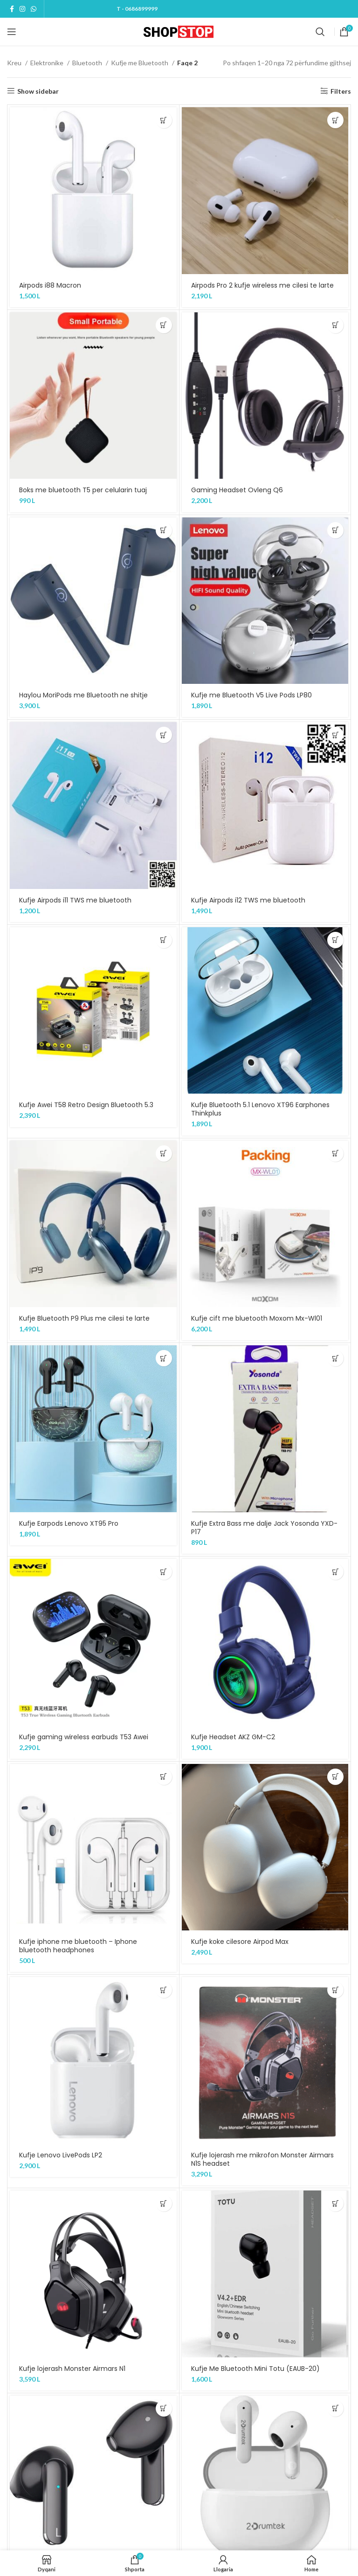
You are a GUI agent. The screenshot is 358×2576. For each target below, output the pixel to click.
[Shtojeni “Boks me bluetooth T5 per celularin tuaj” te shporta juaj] (164, 325)
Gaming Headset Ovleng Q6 (237, 490)
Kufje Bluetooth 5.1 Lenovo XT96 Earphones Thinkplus (260, 1109)
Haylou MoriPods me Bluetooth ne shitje (83, 695)
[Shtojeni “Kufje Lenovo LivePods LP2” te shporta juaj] (164, 1990)
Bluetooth (87, 63)
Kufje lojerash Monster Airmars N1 (72, 2368)
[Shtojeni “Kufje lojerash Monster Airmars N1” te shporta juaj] (164, 2203)
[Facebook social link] (12, 9)
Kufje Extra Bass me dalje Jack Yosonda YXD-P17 (264, 1527)
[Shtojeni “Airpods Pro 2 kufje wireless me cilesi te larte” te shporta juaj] (335, 120)
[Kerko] (320, 31)
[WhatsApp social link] (33, 9)
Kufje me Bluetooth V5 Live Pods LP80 (251, 695)
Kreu (15, 63)
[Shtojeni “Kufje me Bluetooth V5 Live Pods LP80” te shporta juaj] (335, 530)
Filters (340, 91)
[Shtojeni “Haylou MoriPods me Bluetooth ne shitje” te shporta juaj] (164, 530)
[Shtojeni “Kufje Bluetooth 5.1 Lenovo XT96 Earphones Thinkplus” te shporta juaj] (335, 940)
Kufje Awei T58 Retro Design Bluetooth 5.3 (86, 1104)
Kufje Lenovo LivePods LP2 (60, 2155)
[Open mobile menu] (11, 31)
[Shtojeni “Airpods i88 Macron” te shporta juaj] (164, 120)
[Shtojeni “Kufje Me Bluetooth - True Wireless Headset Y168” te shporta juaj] (164, 2408)
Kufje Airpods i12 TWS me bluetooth (248, 900)
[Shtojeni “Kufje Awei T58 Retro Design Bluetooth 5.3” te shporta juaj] (164, 940)
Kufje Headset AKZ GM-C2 (233, 1737)
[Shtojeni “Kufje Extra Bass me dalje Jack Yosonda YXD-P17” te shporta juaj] (335, 1358)
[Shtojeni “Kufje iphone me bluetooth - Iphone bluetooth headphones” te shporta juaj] (164, 1777)
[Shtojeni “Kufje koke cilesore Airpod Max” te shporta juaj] (335, 1777)
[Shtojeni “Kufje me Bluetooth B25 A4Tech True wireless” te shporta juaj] (335, 2408)
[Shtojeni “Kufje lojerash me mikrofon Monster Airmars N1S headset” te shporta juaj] (335, 1990)
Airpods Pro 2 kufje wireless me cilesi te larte (262, 285)
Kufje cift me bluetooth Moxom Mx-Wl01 (256, 1318)
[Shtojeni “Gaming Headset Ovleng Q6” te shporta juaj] (335, 325)
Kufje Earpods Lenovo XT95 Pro (68, 1523)
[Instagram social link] (22, 9)
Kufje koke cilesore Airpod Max (240, 1941)
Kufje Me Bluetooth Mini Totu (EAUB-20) (255, 2368)
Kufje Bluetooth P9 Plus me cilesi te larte (84, 1318)
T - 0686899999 (137, 8)
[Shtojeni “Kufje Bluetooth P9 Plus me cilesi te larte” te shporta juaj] (164, 1153)
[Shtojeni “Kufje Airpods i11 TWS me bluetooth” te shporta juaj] (164, 735)
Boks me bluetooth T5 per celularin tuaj (83, 490)
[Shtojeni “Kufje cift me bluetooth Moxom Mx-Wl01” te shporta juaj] (335, 1153)
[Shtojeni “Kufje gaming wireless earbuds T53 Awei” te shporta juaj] (164, 1572)
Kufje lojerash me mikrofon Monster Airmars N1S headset (262, 2159)
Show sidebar (38, 91)
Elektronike (47, 63)
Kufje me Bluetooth (140, 63)
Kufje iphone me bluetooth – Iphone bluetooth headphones (78, 1946)
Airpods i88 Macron (50, 285)
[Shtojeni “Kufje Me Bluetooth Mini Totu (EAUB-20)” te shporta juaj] (335, 2203)
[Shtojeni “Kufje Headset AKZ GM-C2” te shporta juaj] (335, 1572)
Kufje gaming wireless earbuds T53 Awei (83, 1737)
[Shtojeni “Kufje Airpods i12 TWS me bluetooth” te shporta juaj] (335, 735)
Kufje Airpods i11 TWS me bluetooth (75, 900)
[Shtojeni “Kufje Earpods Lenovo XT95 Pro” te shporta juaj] (164, 1358)
